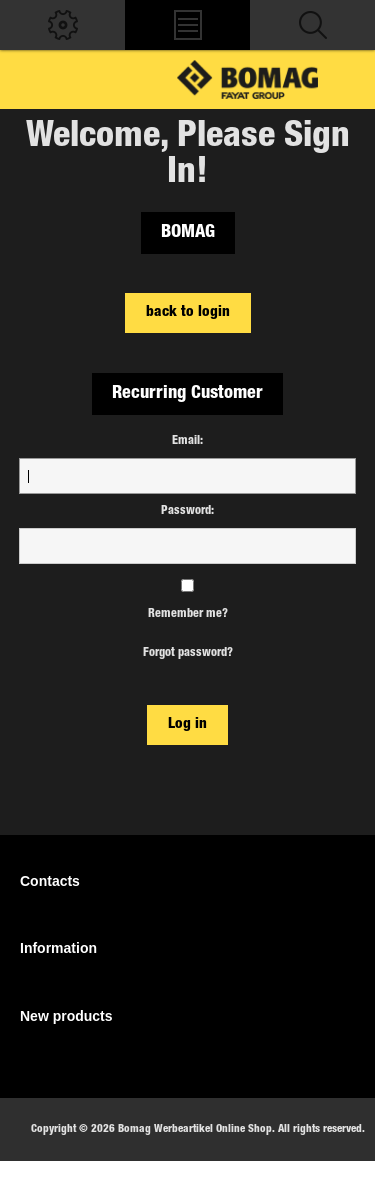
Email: (187, 441)
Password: (187, 511)
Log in (187, 724)
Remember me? (188, 614)
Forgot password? (188, 653)
